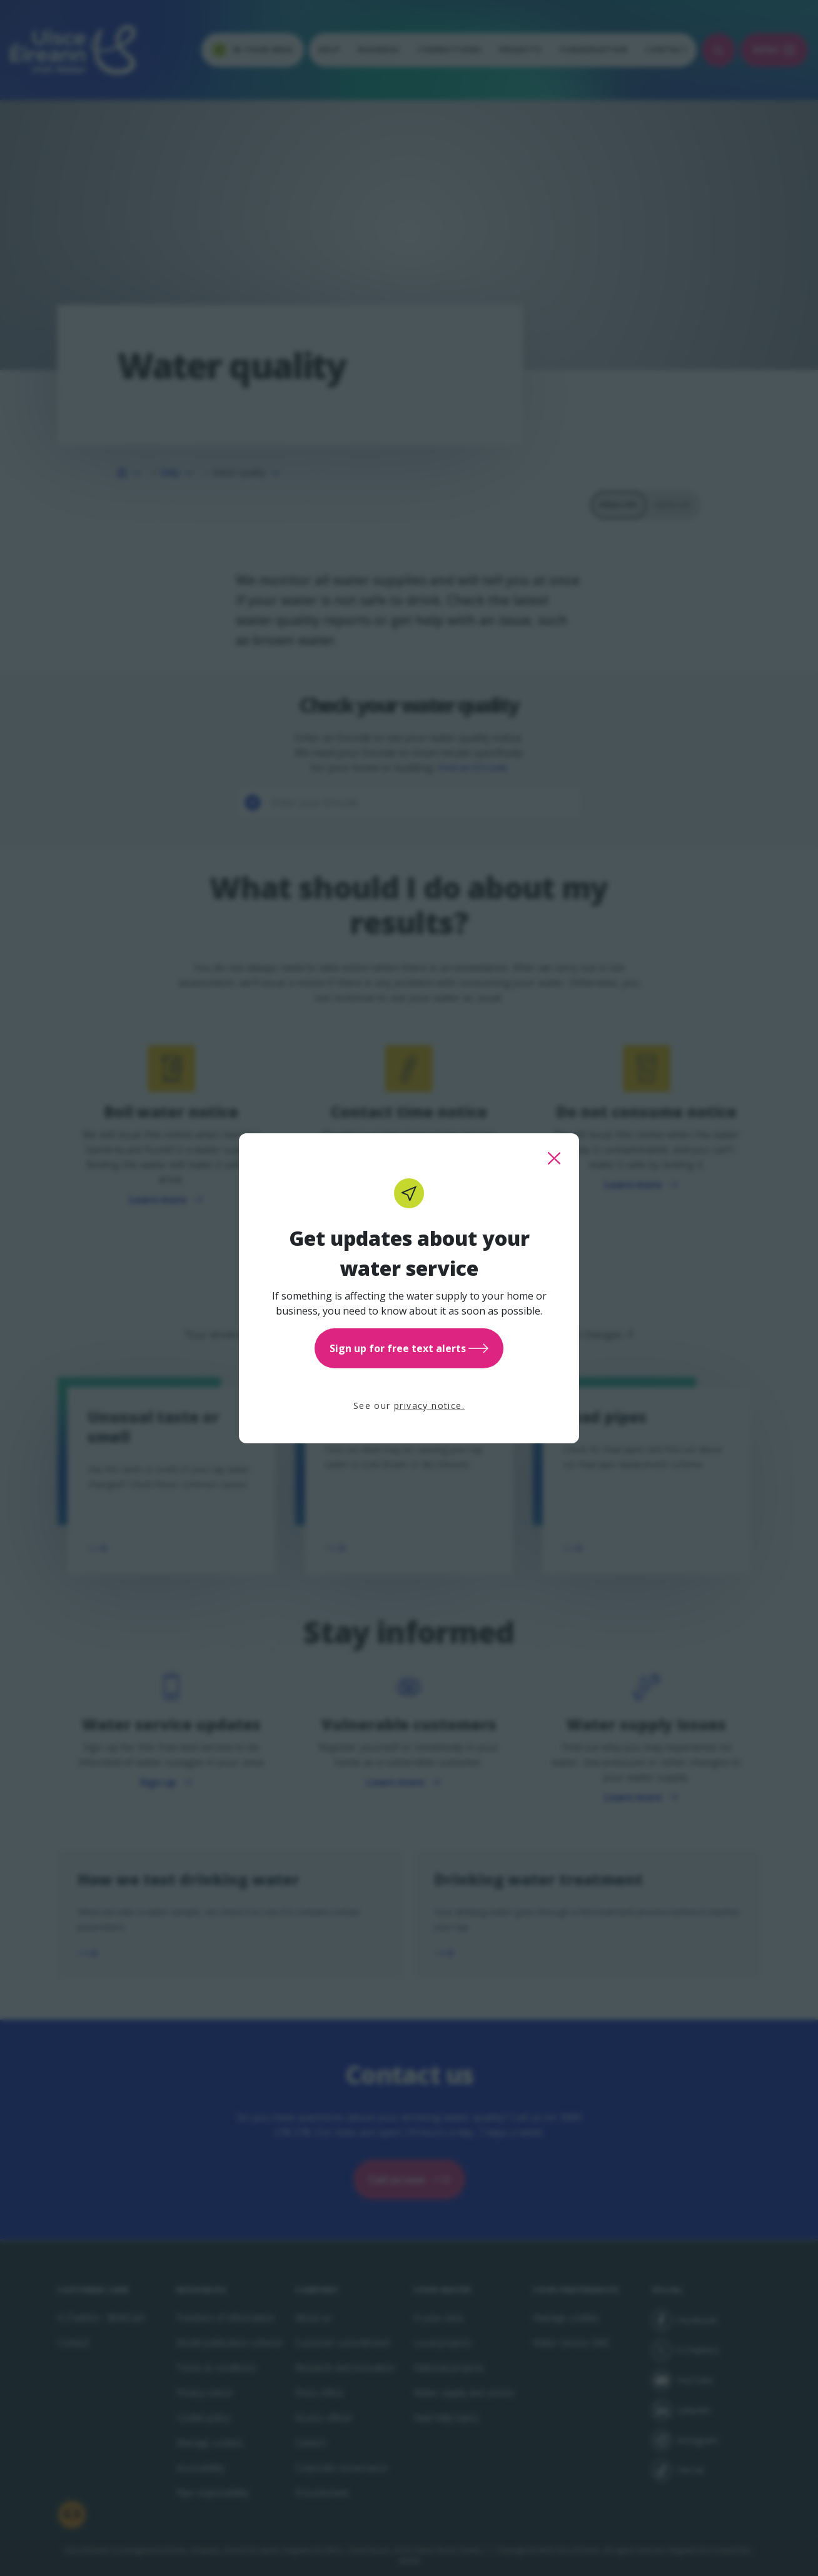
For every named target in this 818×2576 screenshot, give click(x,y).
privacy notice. (429, 1405)
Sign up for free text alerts (409, 1348)
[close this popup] (554, 1158)
